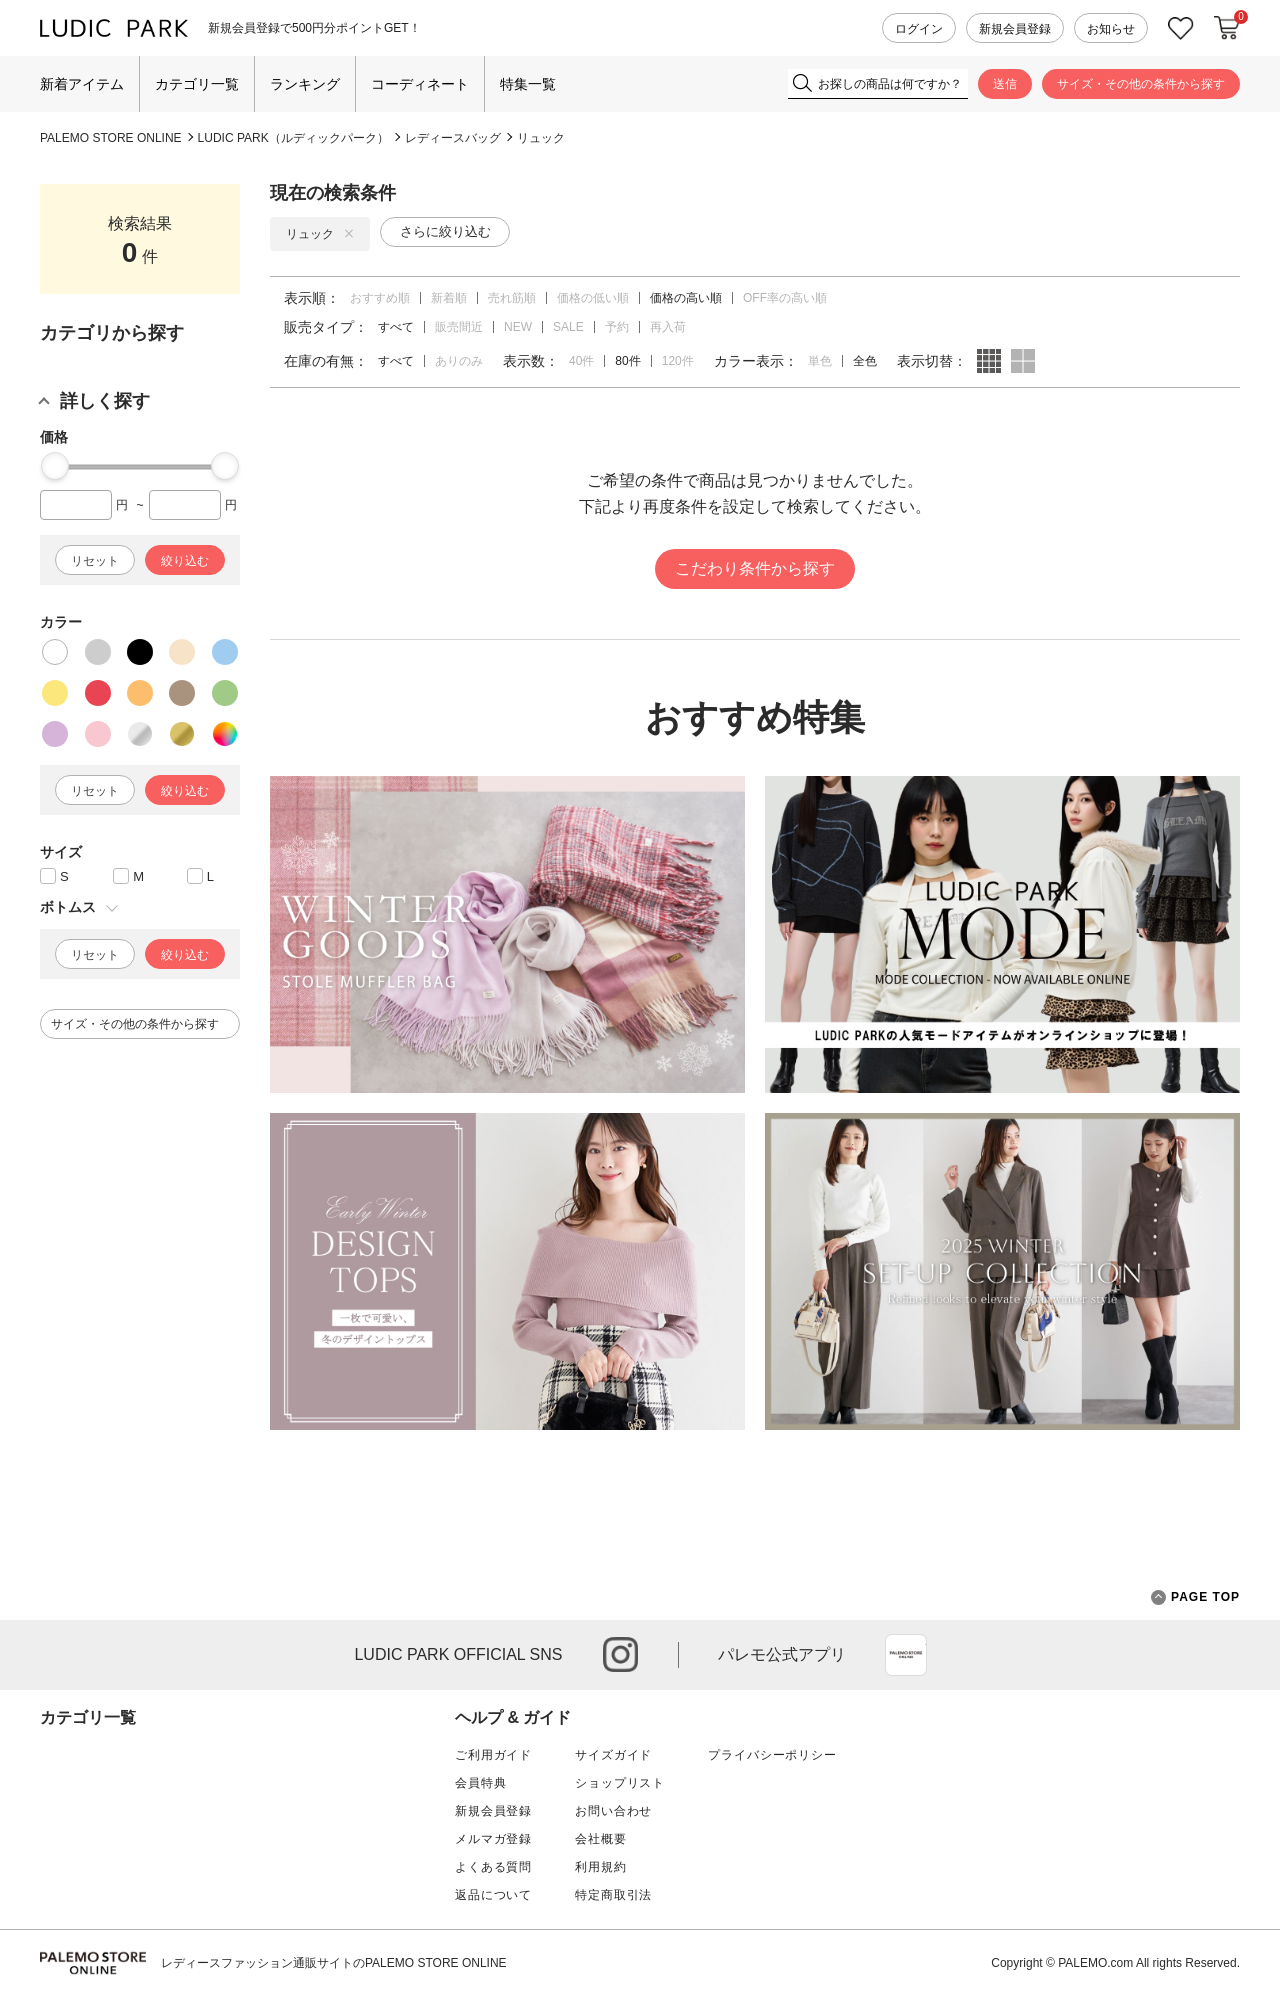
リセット (95, 561)
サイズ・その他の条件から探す (1141, 84)
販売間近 (459, 327)
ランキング (305, 84)
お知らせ (1111, 29)
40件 (581, 361)
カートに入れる (1227, 28)
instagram (620, 1654)
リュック (541, 138)
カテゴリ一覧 (197, 84)
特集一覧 (528, 84)
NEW (518, 327)
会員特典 (480, 1783)
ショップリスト (620, 1783)
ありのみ (459, 361)
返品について (493, 1895)
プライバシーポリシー (772, 1755)
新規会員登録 (1015, 29)
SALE (568, 327)
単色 (820, 361)
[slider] (55, 466)
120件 (678, 361)
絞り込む (185, 561)
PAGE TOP (1195, 1597)
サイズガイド (613, 1755)
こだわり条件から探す (755, 568)
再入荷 (668, 327)
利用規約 (600, 1867)
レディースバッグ (453, 138)
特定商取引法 (613, 1895)
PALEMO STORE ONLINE (111, 138)
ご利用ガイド (493, 1755)
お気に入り (1181, 28)
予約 (617, 327)
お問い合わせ (613, 1811)
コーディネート (420, 84)
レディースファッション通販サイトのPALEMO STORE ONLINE (334, 1963)
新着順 (449, 298)
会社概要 (600, 1839)
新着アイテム (82, 84)
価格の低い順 (593, 298)
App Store (906, 1655)
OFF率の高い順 (785, 298)
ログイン (919, 29)
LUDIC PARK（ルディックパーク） (293, 138)
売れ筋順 (512, 298)
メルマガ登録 (493, 1839)
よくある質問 (493, 1867)
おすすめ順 (380, 298)
